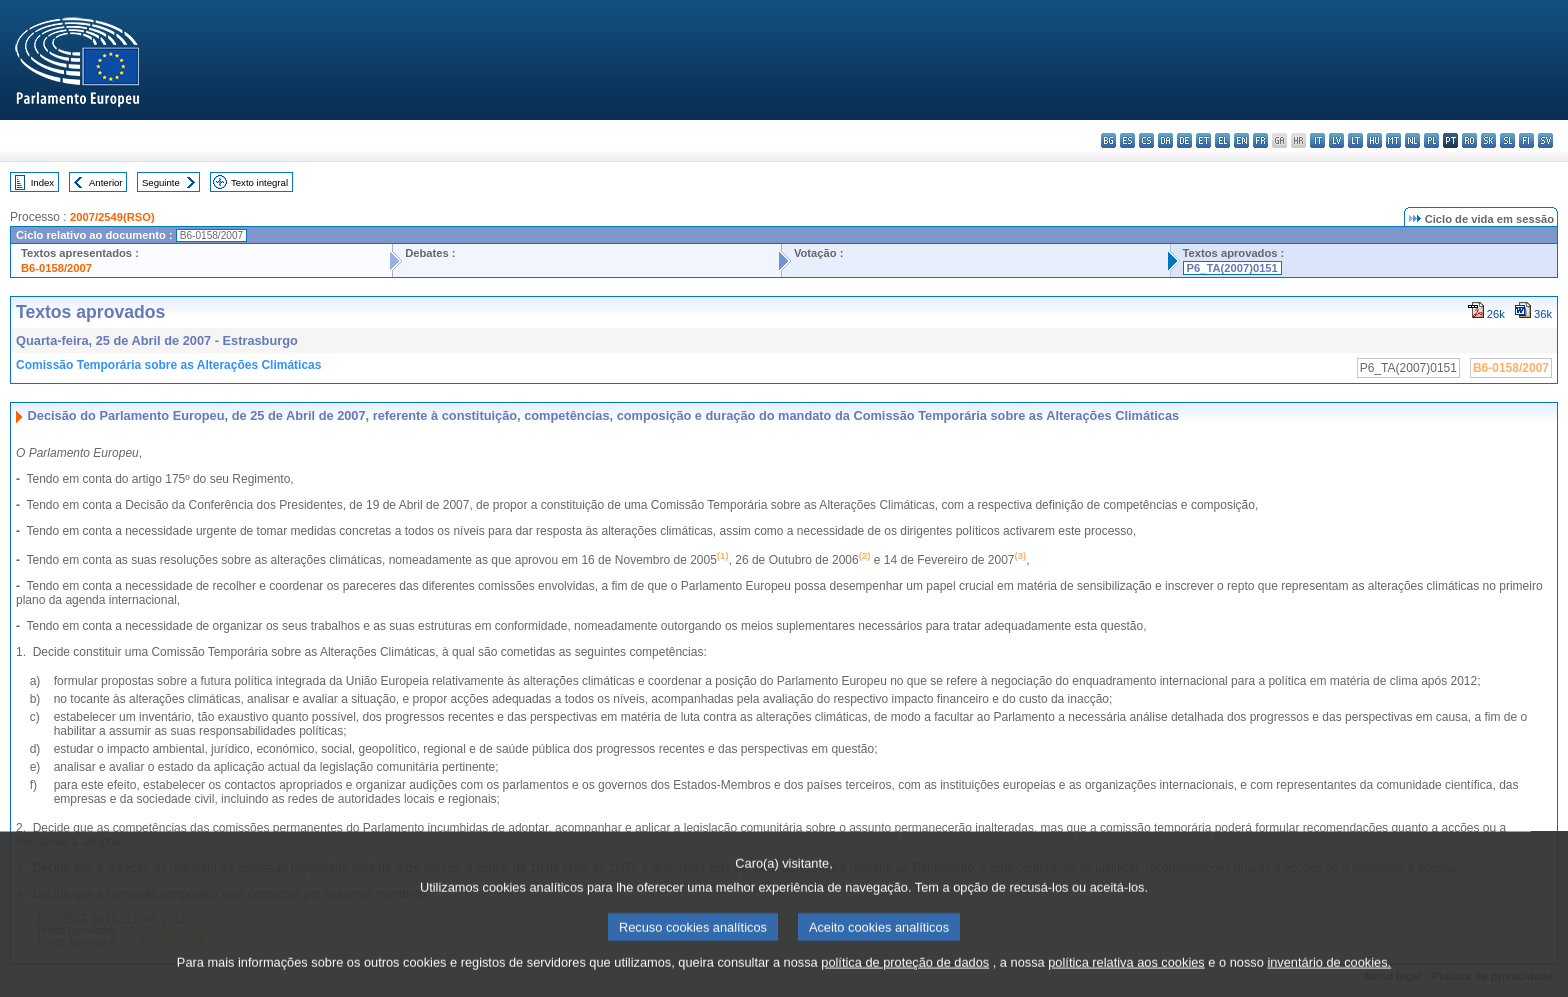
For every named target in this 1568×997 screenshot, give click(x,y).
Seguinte (161, 182)
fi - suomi (1526, 140)
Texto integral (259, 182)
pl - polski (1431, 140)
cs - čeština (1146, 140)
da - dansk (1165, 140)
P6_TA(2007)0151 (1232, 268)
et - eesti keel (1203, 140)
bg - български (1108, 140)
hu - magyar (1374, 140)
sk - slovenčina (1488, 140)
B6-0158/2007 (56, 268)
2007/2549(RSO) (112, 217)
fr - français (1260, 140)
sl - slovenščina (1507, 140)
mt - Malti (1393, 140)
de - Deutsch (1184, 140)
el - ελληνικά (1222, 140)
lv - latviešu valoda (1336, 140)
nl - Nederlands (1412, 140)
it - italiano (1317, 140)
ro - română (1469, 140)
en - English (1241, 140)
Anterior (106, 182)
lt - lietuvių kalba (1355, 140)
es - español (1127, 140)
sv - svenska (1545, 140)
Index (42, 182)
